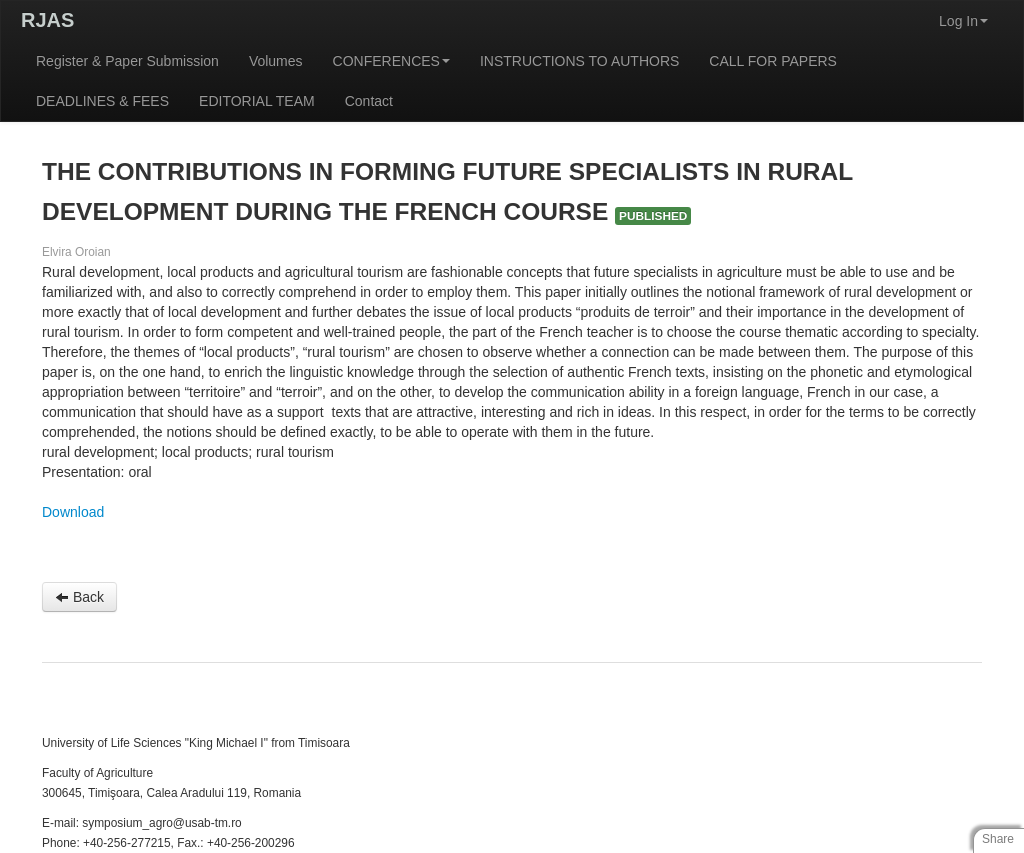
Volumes (276, 61)
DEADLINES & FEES (102, 101)
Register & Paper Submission (127, 61)
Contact (369, 101)
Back (79, 597)
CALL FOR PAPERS (773, 61)
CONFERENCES (391, 61)
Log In (963, 21)
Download (73, 512)
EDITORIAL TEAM (257, 101)
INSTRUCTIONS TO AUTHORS (579, 61)
